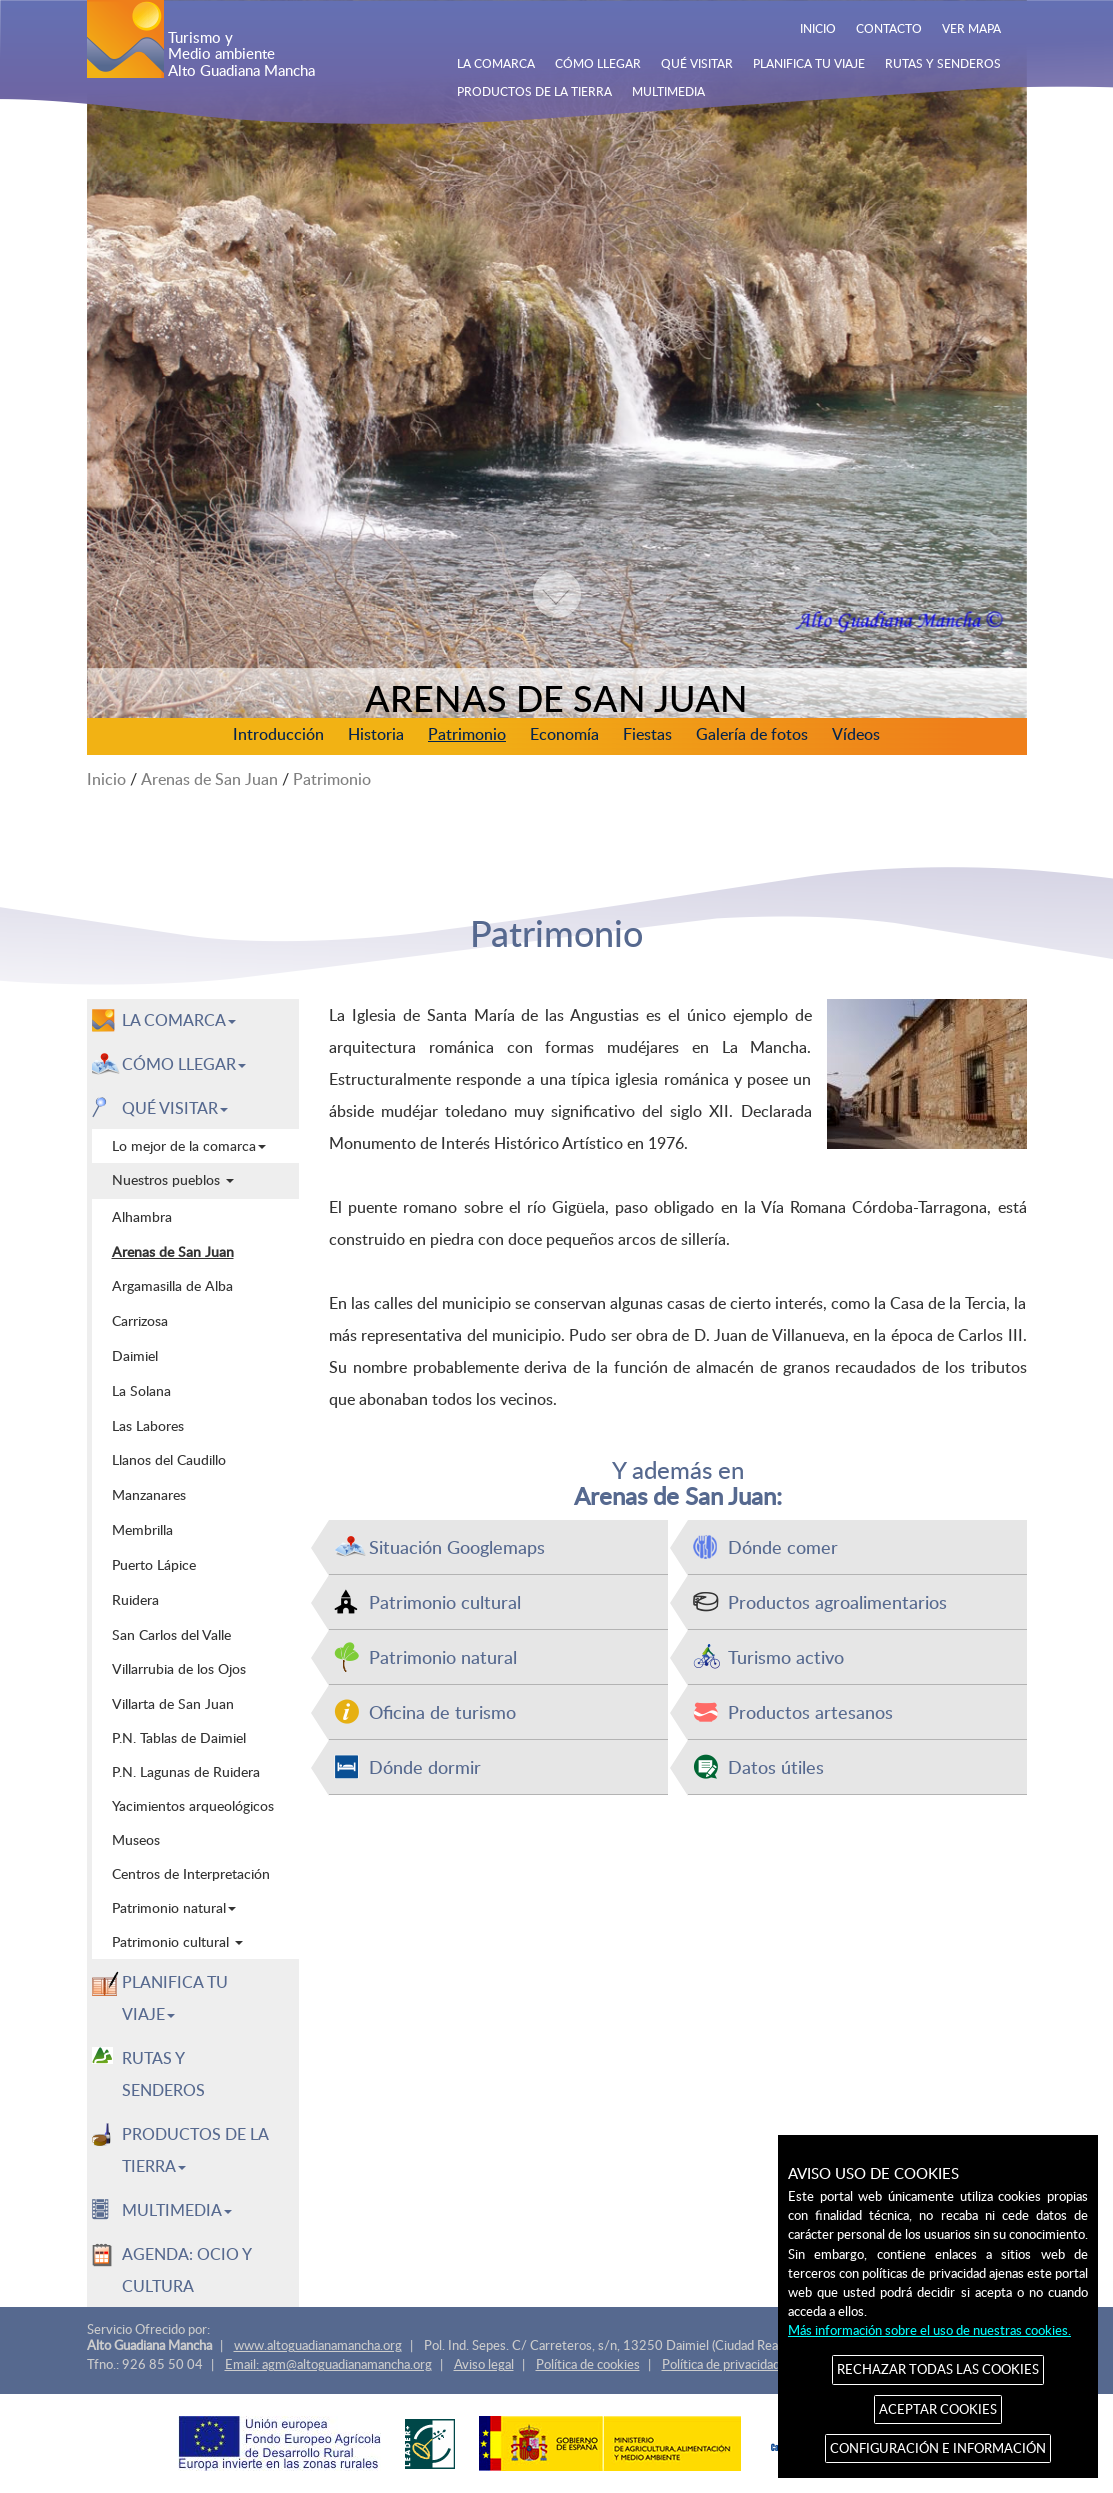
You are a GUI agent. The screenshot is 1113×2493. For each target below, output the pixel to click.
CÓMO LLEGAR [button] (184, 1064)
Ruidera (135, 1599)
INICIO (818, 28)
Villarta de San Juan (173, 1703)
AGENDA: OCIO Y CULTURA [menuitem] (187, 2270)
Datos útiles (776, 1766)
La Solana (141, 1390)
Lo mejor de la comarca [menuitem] (189, 1145)
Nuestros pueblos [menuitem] (173, 1179)
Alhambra (142, 1216)
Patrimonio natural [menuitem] (174, 1907)
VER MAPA (971, 28)
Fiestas (647, 734)
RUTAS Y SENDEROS (943, 63)
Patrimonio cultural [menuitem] (177, 1941)
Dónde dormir (425, 1766)
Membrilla (142, 1529)
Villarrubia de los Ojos (179, 1668)
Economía (564, 734)
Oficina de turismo (442, 1711)
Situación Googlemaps (457, 1546)
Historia (376, 734)
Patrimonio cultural (445, 1601)
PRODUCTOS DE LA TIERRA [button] (195, 2150)
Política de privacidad (721, 2364)
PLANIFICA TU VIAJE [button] (175, 1998)
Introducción (278, 734)
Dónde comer (783, 1546)
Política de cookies (588, 2364)
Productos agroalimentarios (837, 1601)
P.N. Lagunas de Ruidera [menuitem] (186, 1771)
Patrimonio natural (443, 1656)
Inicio (106, 779)
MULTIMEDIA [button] (177, 2210)
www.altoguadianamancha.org (318, 2345)
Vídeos (856, 734)
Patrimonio (467, 734)
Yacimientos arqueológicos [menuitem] (193, 1805)
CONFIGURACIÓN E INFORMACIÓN (938, 2448)
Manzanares (149, 1494)
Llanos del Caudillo (169, 1459)
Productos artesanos (810, 1711)
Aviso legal (484, 2364)
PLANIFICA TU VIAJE (809, 63)
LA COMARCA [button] (179, 1020)
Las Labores (148, 1425)
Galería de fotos (752, 734)
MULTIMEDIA (668, 91)
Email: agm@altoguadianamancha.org (328, 2364)
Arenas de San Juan (209, 779)
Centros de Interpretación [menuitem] (191, 1873)
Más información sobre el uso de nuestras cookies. (929, 2330)
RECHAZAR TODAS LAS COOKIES (938, 2369)
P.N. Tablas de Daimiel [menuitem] (179, 1737)
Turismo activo (786, 1656)
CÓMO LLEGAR (598, 63)
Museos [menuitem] (136, 1839)
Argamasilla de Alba (172, 1285)
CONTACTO (889, 28)
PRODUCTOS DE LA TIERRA (534, 91)
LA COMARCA (496, 63)
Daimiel (135, 1355)
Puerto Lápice (154, 1564)
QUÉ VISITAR (697, 63)
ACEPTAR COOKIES (938, 2409)
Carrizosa (140, 1320)
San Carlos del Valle (171, 1634)
